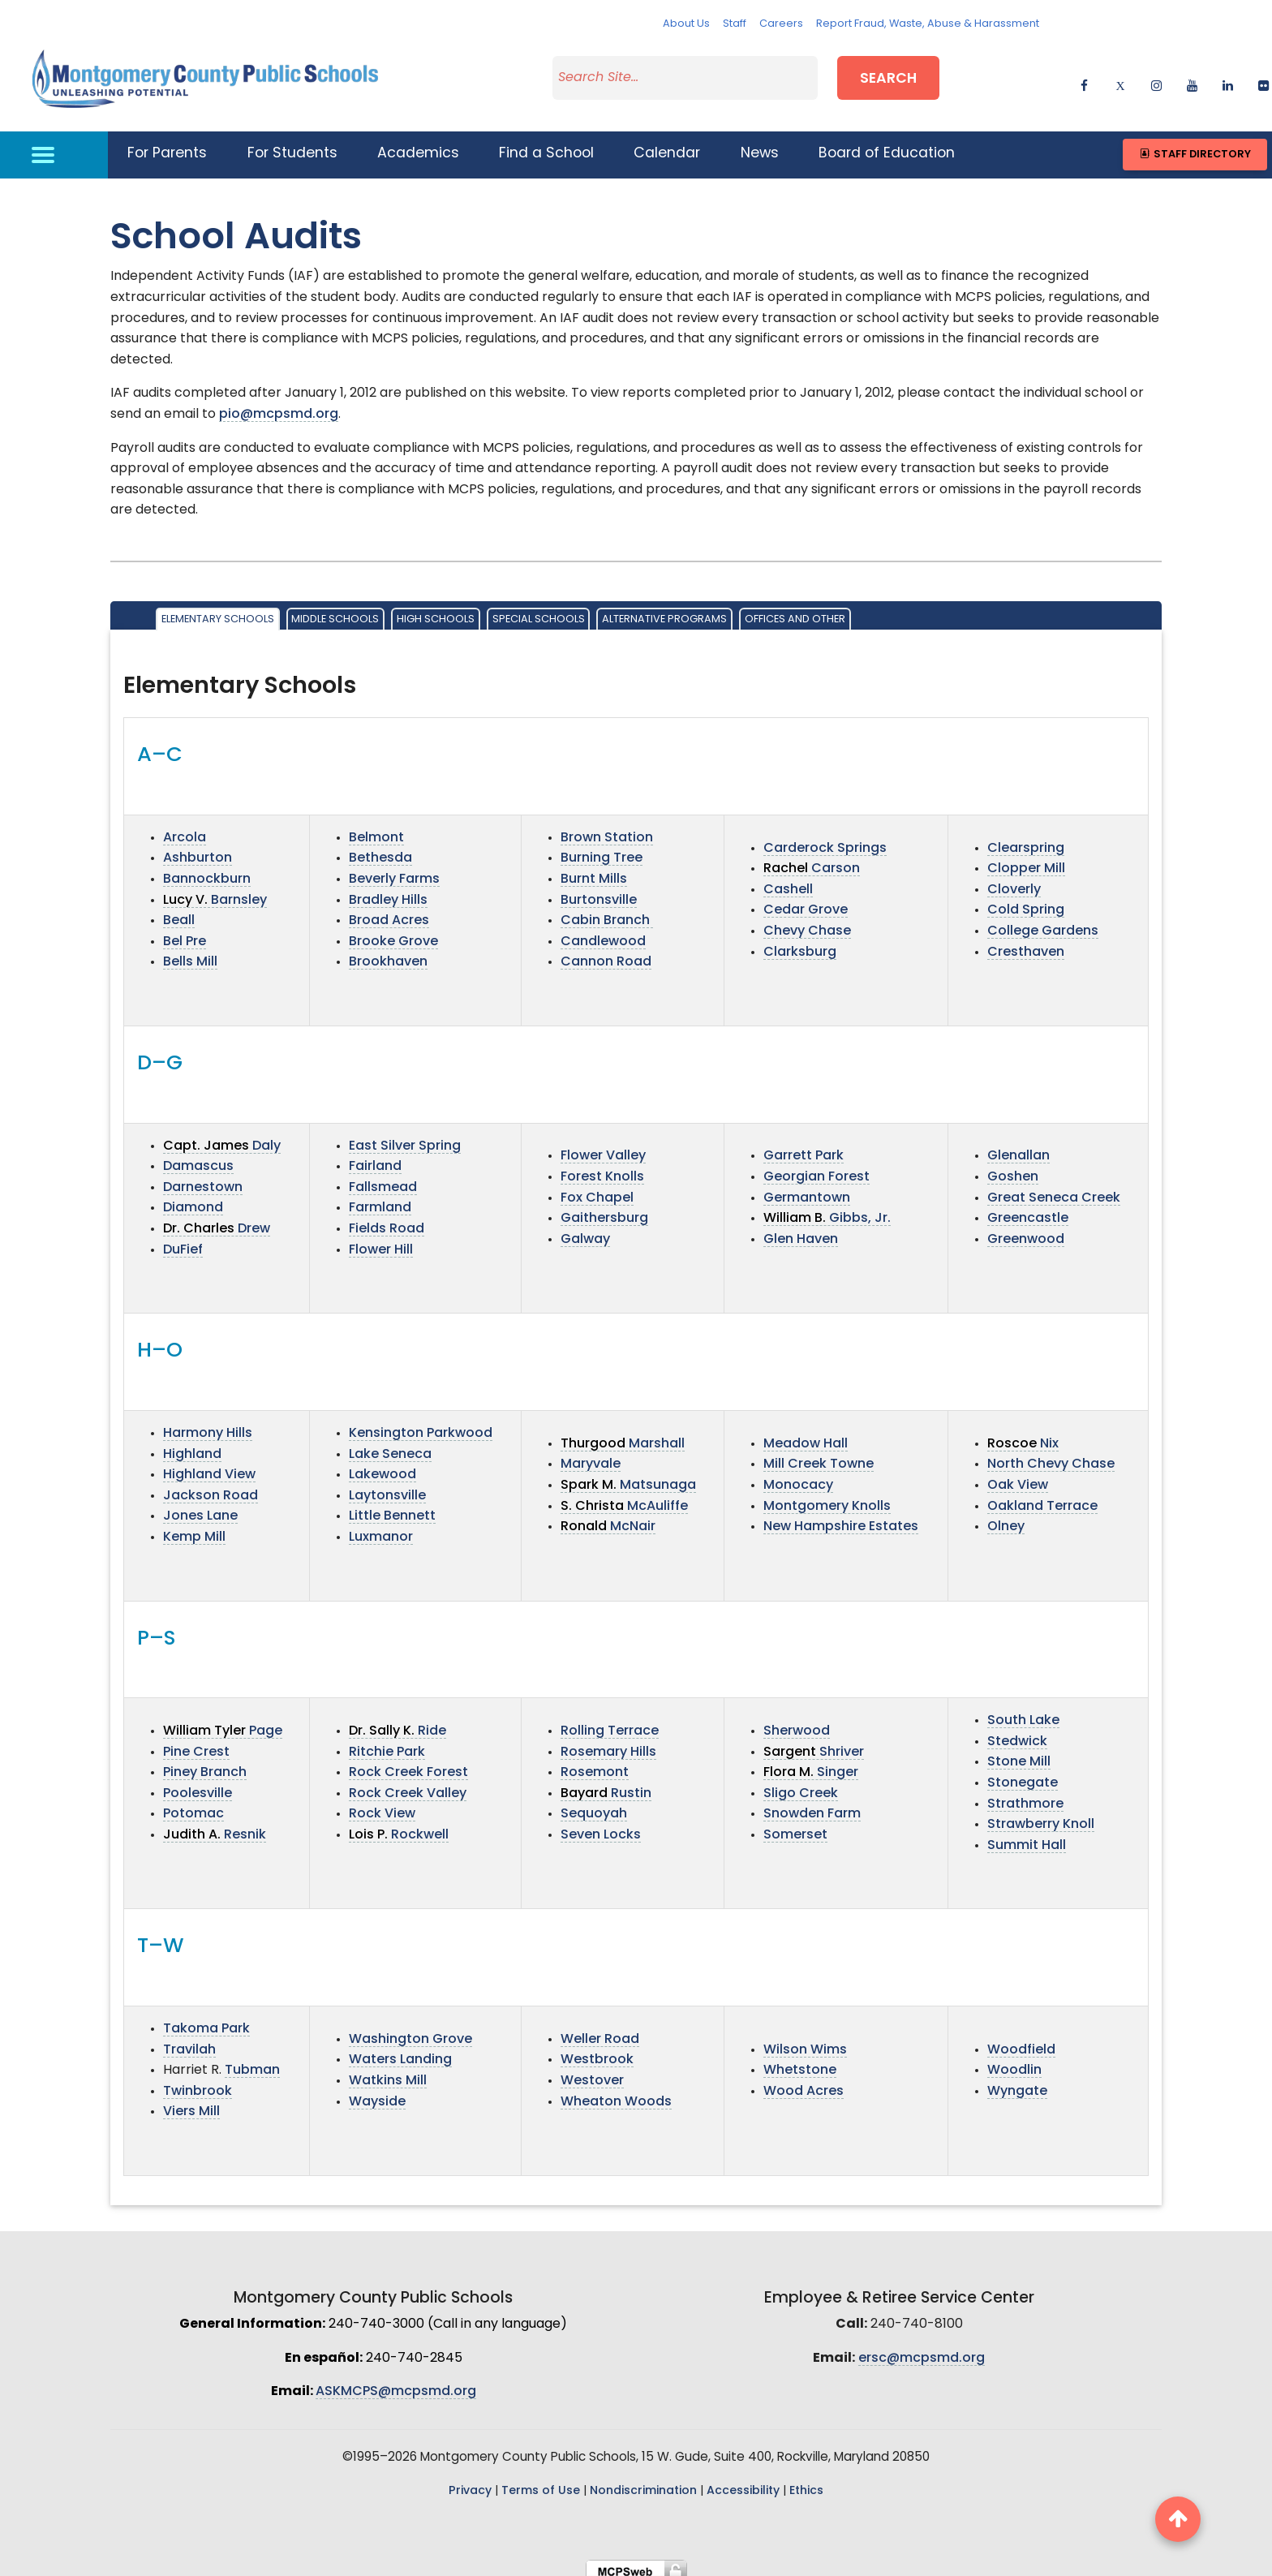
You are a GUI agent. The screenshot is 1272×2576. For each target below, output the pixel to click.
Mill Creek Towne (818, 1454)
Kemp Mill (194, 1526)
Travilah (189, 2039)
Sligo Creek (800, 1783)
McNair (608, 1517)
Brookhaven (388, 952)
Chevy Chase (807, 921)
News (760, 144)
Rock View (382, 1804)
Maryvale (591, 1454)
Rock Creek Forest (408, 1763)
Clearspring (1025, 838)
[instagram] (1156, 77)
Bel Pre (184, 931)
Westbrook (597, 2050)
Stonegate (1022, 1773)
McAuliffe (624, 1496)
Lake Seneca (390, 1444)
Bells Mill (190, 952)
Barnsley (215, 890)
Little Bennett (392, 1506)
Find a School (546, 144)
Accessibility (743, 2481)
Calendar (667, 144)
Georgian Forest (816, 1167)
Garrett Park (803, 1146)
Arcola (184, 827)
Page (222, 1721)
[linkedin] (1228, 77)
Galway (585, 1229)
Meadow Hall (805, 1433)
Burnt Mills (594, 869)
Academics (418, 144)
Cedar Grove (805, 900)
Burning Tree (601, 848)
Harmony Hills (207, 1423)
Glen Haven (800, 1229)
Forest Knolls (602, 1167)
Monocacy (798, 1475)
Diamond (193, 1198)
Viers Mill (191, 2102)
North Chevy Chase (1051, 1454)
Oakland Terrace (1042, 1496)
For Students (292, 144)
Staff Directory (1194, 144)
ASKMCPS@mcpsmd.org (396, 2382)
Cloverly (1014, 879)
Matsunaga (628, 1475)
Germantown (806, 1187)
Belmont (376, 827)
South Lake (1023, 1711)
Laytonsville (387, 1485)
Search (888, 76)
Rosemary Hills (608, 1741)
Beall (179, 911)
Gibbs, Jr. (827, 1208)
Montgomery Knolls (827, 1496)
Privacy (470, 2481)
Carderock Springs (825, 838)
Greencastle (1027, 1208)
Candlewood (603, 931)
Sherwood (796, 1721)
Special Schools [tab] (538, 609)
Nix (1023, 1433)
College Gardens (1042, 921)
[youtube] (1192, 77)
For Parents (167, 144)
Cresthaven (1025, 941)
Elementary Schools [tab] (217, 609)
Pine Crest (196, 1741)
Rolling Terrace (610, 1721)
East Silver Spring (405, 1135)
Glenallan (1018, 1146)
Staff (734, 24)
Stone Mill (1019, 1752)
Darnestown (203, 1177)
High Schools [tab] (436, 609)
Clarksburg (799, 941)
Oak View (1017, 1475)
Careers (781, 24)
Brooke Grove (393, 931)
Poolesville (197, 1783)
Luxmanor (381, 1526)
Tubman (252, 2060)
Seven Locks (601, 1825)
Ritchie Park (387, 1741)
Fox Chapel (597, 1187)
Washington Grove (410, 2029)
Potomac (193, 1804)
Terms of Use (540, 2481)
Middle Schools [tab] (335, 609)
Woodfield (1021, 2039)
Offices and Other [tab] (795, 609)
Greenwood (1025, 1229)
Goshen (1012, 1167)
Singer (810, 1763)
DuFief (183, 1239)
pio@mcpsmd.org (278, 404)
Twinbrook (197, 2081)
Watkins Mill (388, 2071)
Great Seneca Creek (1053, 1187)
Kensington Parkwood (420, 1423)
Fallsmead (383, 1177)
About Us (686, 24)
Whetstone (799, 2060)
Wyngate (1017, 2081)
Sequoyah (594, 1804)
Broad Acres (389, 911)
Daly (222, 1135)
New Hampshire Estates (840, 1517)
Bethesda (380, 848)
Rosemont (595, 1763)
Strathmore (1025, 1793)
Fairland (375, 1156)
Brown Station (607, 827)
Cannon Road (606, 952)
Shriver (813, 1741)
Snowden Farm (812, 1804)
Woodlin (1014, 2060)
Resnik (214, 1825)
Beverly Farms (394, 869)
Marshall (623, 1433)
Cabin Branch (607, 911)
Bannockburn (207, 869)
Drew (216, 1219)
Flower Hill (381, 1239)
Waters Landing (400, 2050)
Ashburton (197, 848)
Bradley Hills (388, 890)
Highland (192, 1444)
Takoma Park (206, 2019)
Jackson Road (210, 1485)
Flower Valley (603, 1146)
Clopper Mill (1026, 859)
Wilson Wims (805, 2039)
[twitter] (1120, 77)
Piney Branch (205, 1763)
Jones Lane (200, 1506)
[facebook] (1084, 77)
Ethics (806, 2481)
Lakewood (382, 1465)
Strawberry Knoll (1040, 1814)
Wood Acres (803, 2081)
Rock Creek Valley (407, 1783)
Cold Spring (1025, 900)
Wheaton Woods (616, 2091)
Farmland (380, 1198)
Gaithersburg (604, 1208)
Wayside (377, 2091)
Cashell (788, 879)
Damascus (198, 1156)
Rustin (606, 1783)
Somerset (795, 1825)
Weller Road (600, 2029)
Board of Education (887, 144)
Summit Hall (1026, 1835)
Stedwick (1017, 1731)
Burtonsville (599, 890)
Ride (397, 1721)
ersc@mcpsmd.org (921, 2348)
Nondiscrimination (643, 2481)
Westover (592, 2071)
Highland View (209, 1465)
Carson (811, 859)
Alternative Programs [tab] (664, 609)
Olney (1006, 1517)
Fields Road (386, 1219)
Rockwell (399, 1825)
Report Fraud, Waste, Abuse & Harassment (927, 24)
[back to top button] (1178, 2519)
